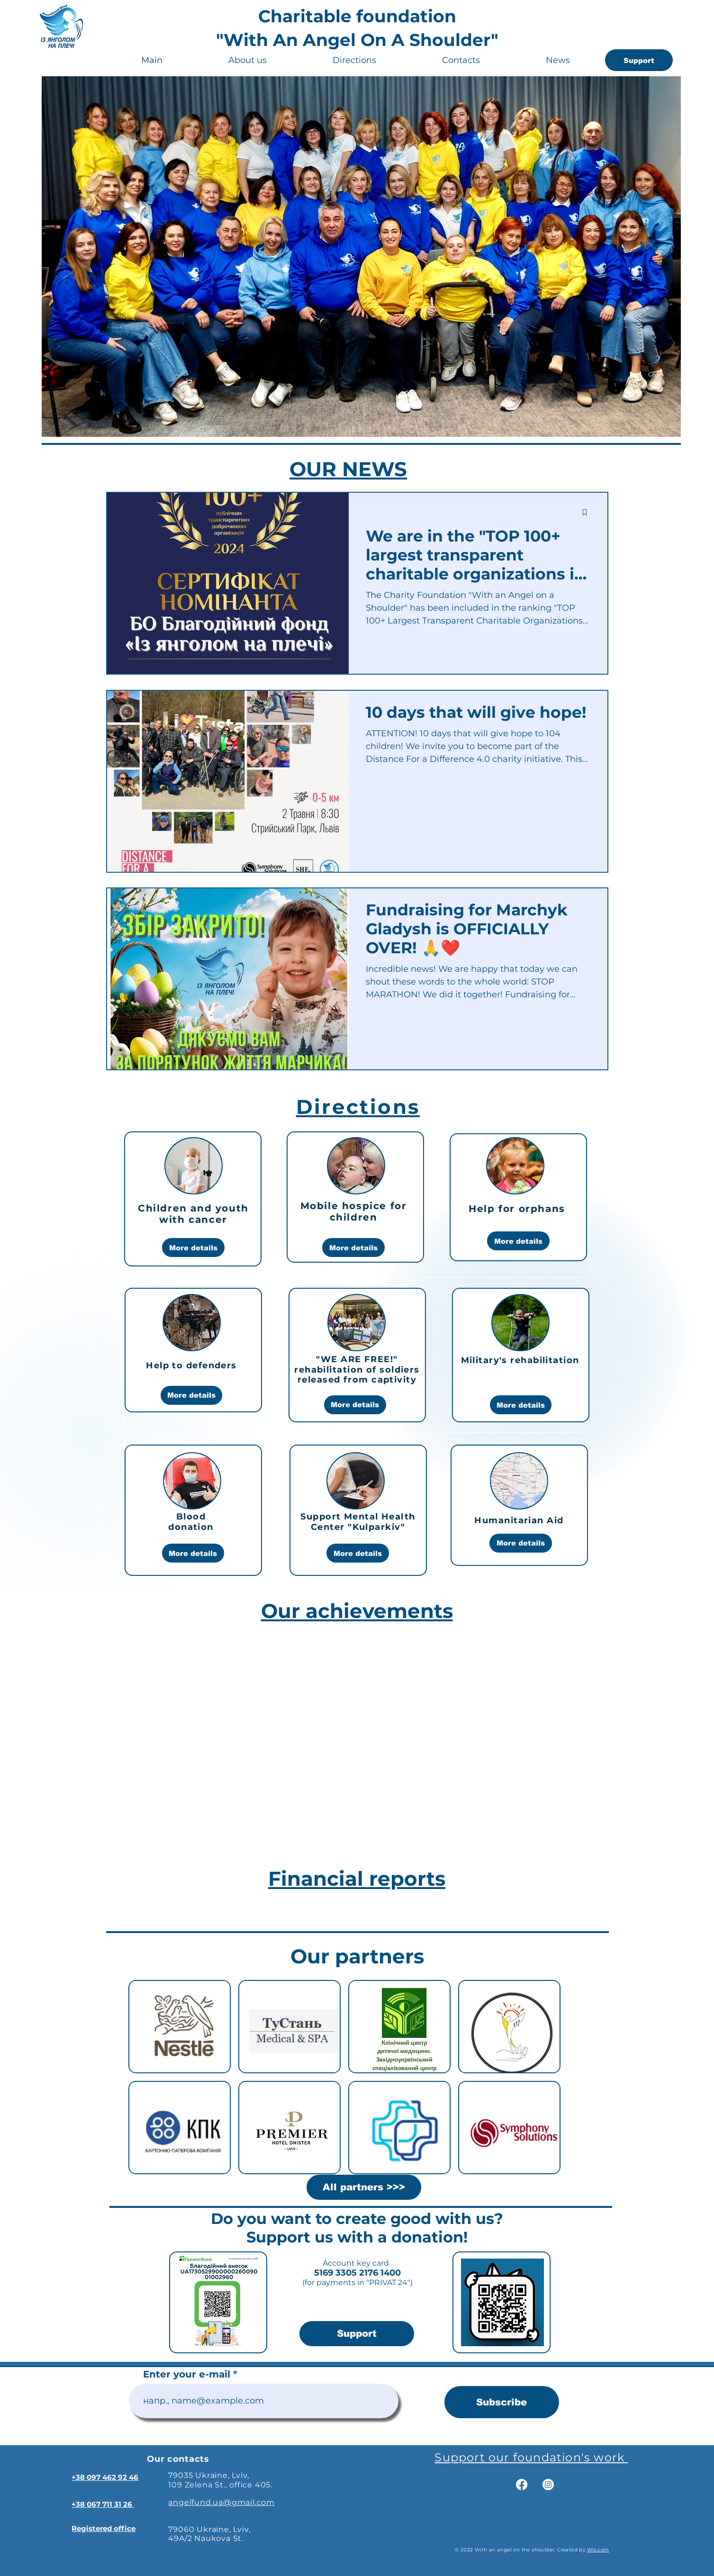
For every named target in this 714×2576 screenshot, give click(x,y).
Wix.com (598, 2550)
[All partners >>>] (364, 2187)
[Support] (639, 60)
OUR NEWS (348, 469)
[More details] (193, 1247)
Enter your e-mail (186, 2374)
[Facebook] (521, 2484)
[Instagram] (548, 2484)
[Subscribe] (501, 2402)
